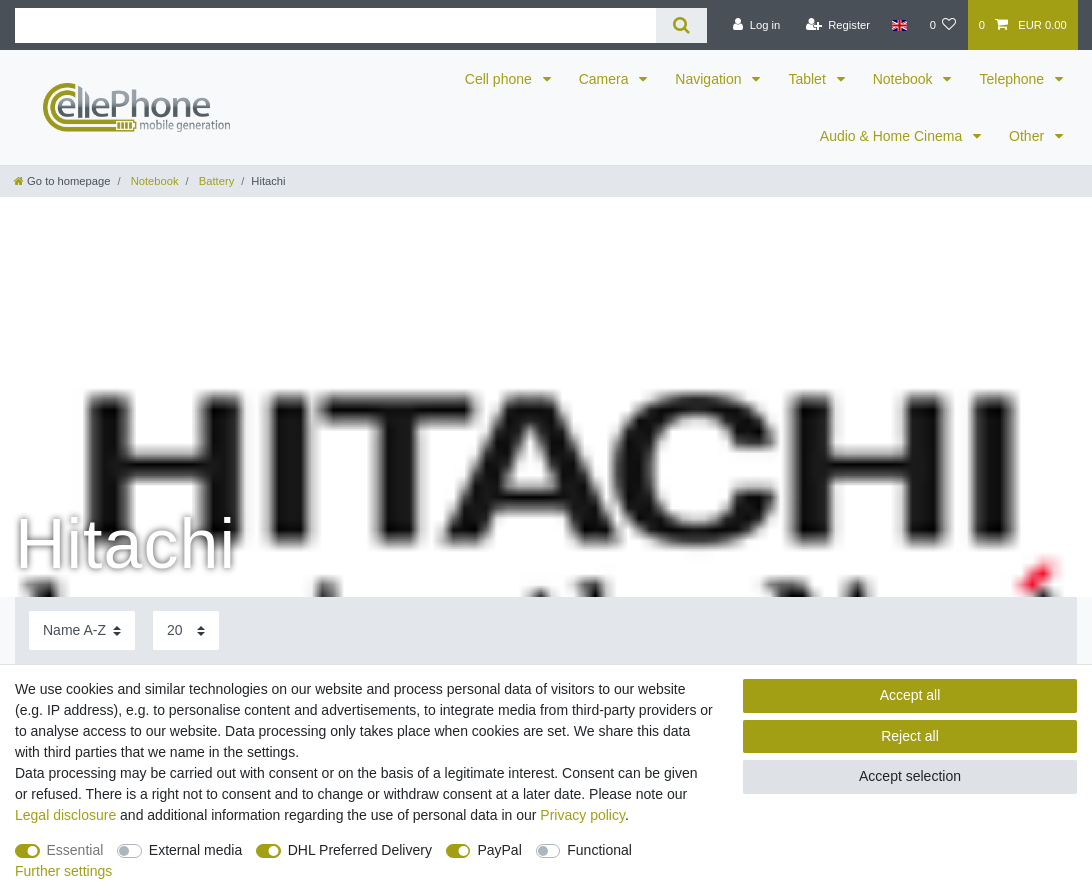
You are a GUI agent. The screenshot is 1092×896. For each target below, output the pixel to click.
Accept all (910, 695)
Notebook (905, 79)
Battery (215, 181)
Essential (75, 850)
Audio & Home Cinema (893, 136)
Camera (606, 79)
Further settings (63, 871)
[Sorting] (82, 630)
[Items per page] (186, 630)
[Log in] (756, 25)
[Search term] (335, 25)
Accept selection (910, 776)
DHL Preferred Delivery (360, 850)
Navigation (710, 79)
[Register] (837, 25)
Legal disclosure (65, 815)
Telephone (1013, 79)
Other (1028, 136)
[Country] (899, 25)
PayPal (499, 850)
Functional (599, 850)
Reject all (910, 736)
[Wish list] (942, 25)
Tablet (808, 79)
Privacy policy (582, 815)
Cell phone (500, 79)
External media (195, 850)
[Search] (681, 25)
